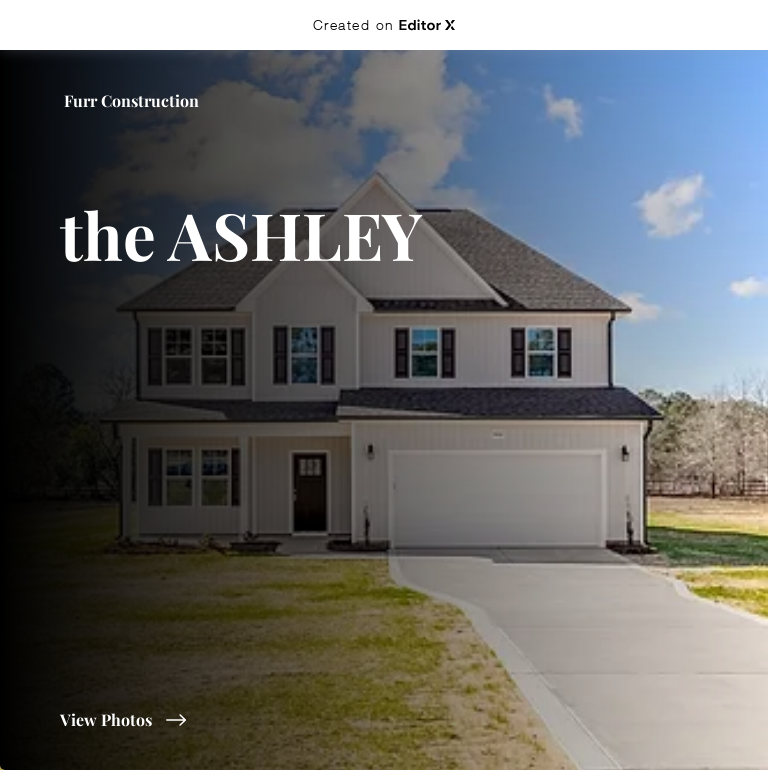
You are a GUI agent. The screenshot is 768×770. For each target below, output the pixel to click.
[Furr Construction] (133, 100)
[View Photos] (244, 720)
